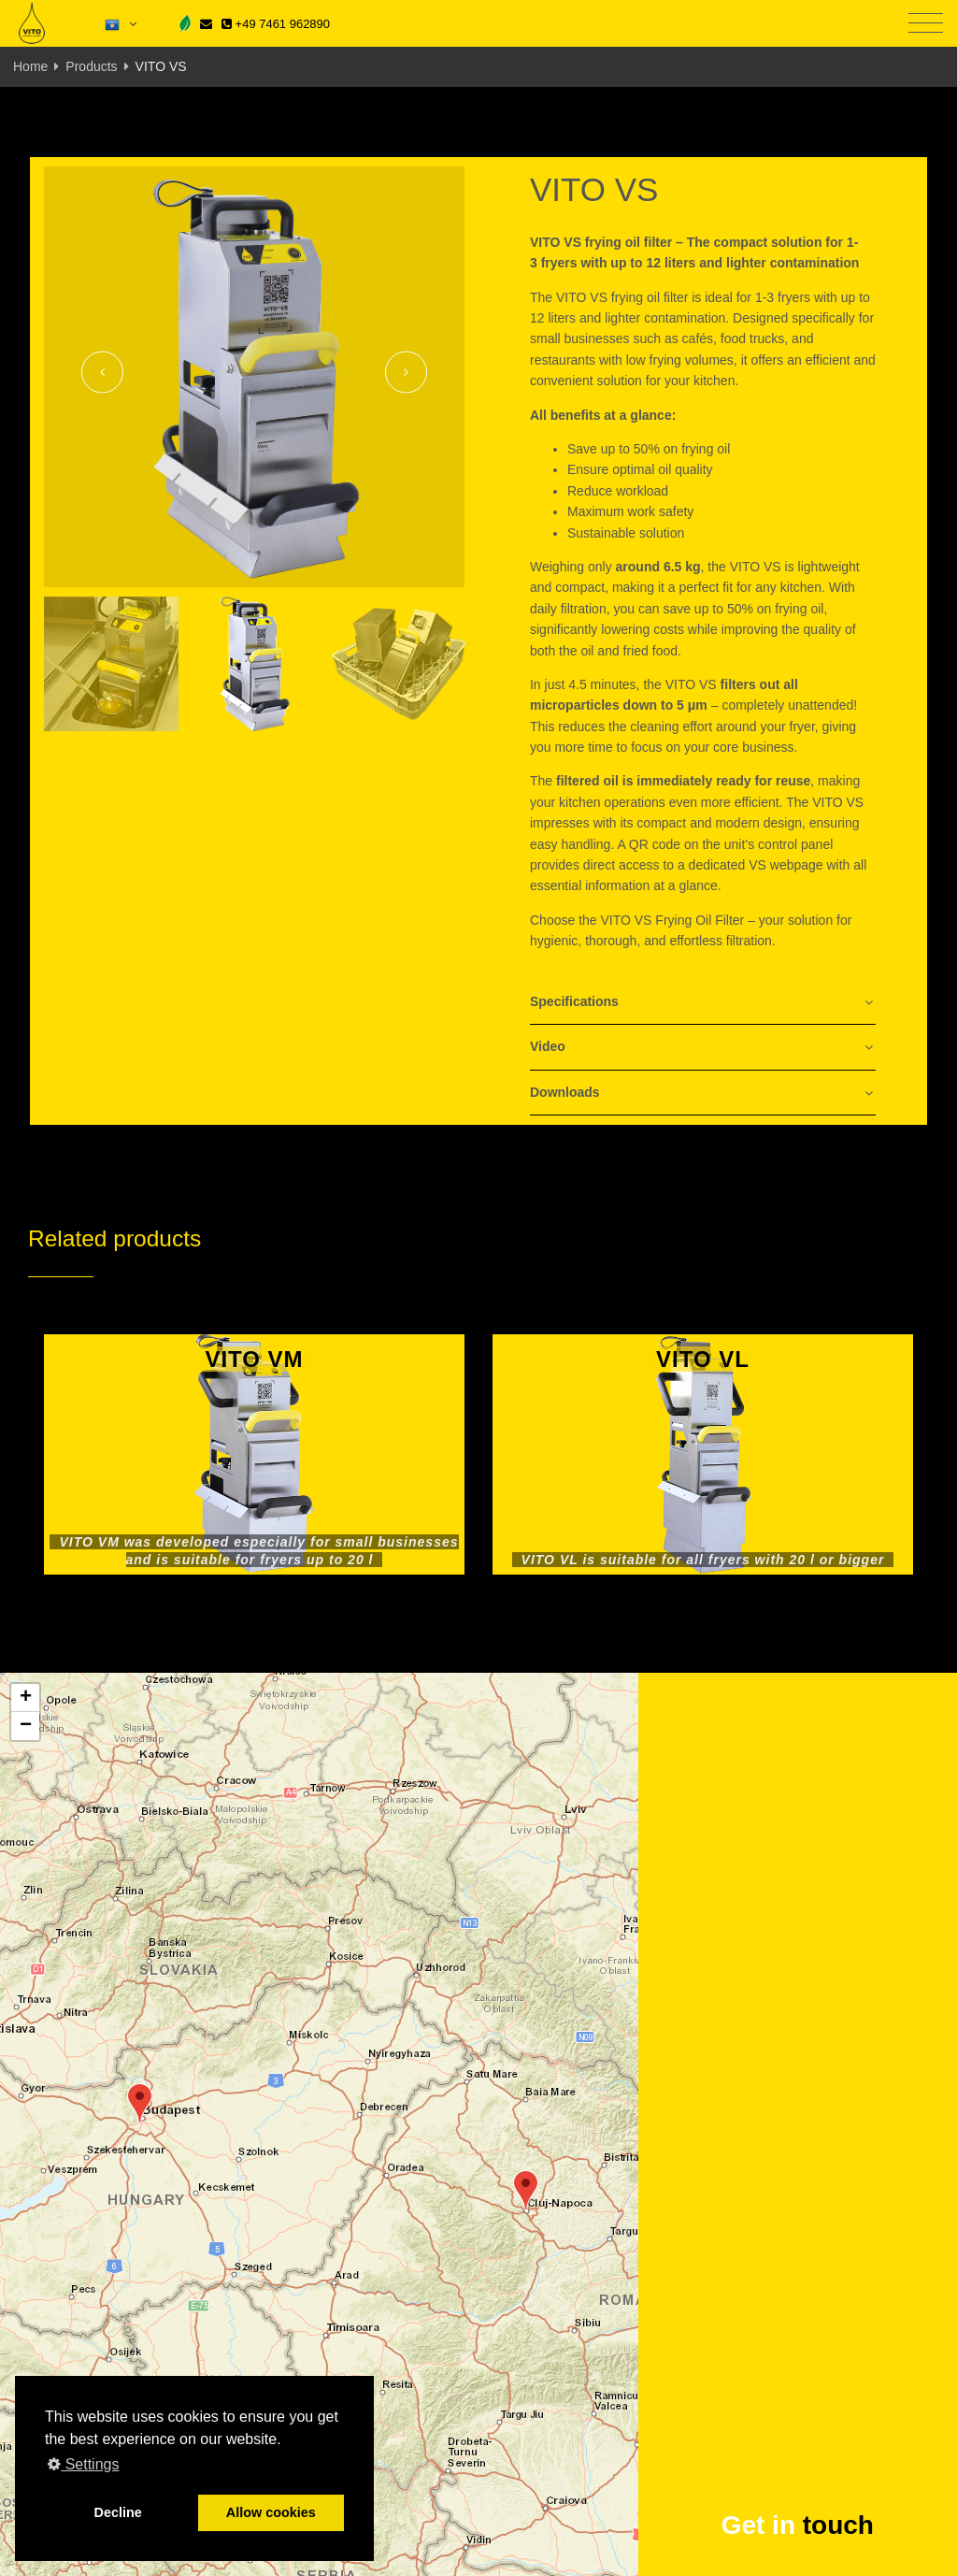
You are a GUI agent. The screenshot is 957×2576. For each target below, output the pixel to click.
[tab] (703, 1003)
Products (91, 66)
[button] (139, 2103)
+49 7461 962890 (275, 24)
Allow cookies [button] (271, 2512)
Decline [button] (118, 2512)
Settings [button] (83, 2464)
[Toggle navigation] (925, 24)
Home (30, 66)
